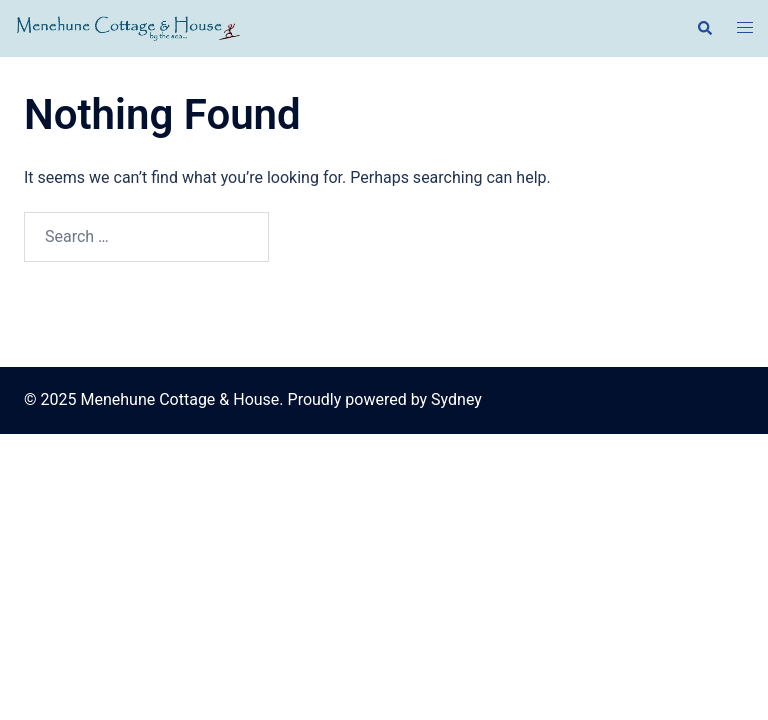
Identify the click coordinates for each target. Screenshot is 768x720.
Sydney (456, 399)
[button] (704, 28)
